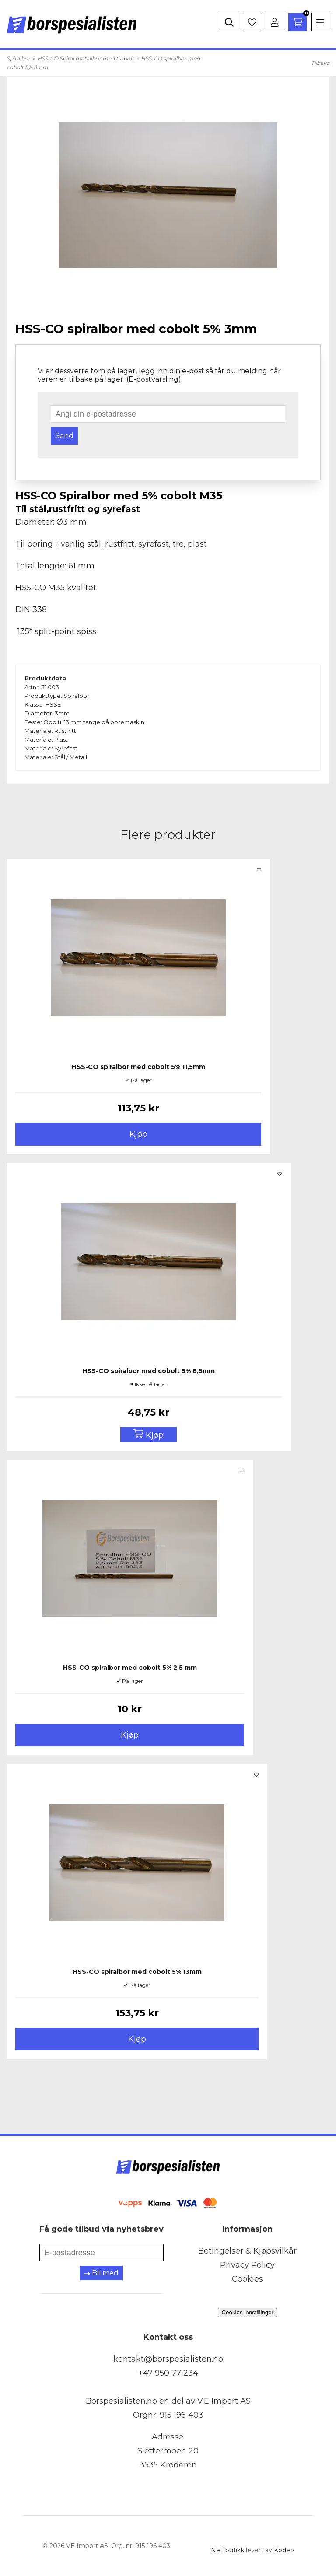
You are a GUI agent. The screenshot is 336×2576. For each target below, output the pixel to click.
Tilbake (320, 63)
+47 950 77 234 (168, 2373)
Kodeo (284, 2550)
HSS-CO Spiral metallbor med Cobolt (85, 58)
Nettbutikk (227, 2550)
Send (64, 435)
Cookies (247, 2279)
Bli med (101, 2273)
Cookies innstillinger (247, 2312)
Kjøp (138, 1134)
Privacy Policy (247, 2265)
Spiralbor (18, 58)
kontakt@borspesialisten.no (168, 2359)
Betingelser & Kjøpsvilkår (247, 2251)
